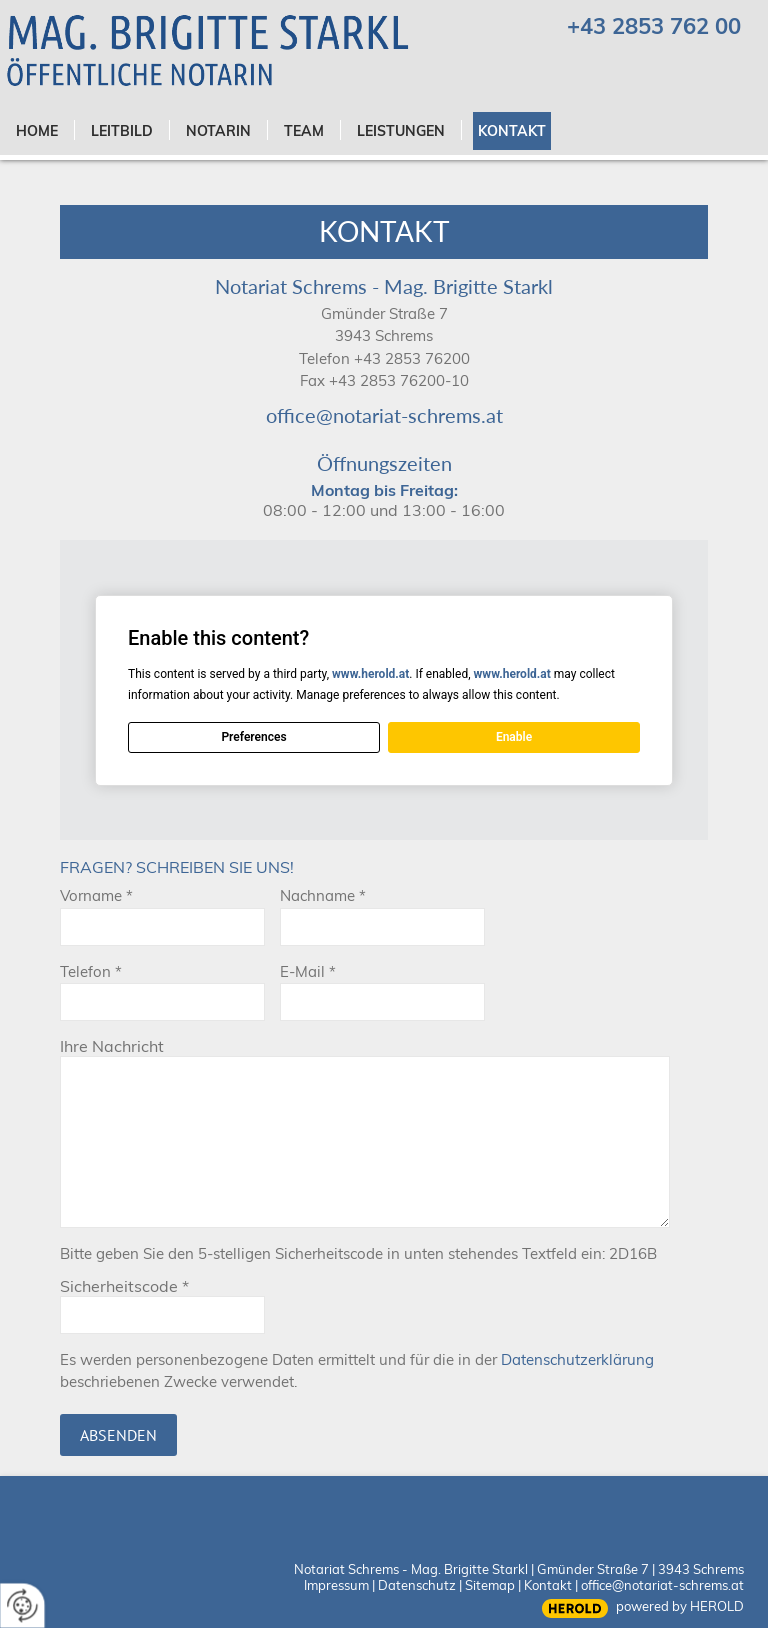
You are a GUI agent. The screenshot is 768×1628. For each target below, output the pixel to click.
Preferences (253, 737)
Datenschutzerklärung (577, 1359)
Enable (514, 737)
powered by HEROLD (680, 1606)
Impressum (336, 1585)
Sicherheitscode (124, 1286)
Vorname (96, 895)
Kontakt (548, 1585)
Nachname (323, 895)
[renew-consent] (22, 1605)
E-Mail (308, 971)
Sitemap (490, 1585)
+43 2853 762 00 (654, 26)
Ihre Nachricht (112, 1046)
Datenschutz (417, 1585)
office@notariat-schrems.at (384, 415)
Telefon (91, 971)
